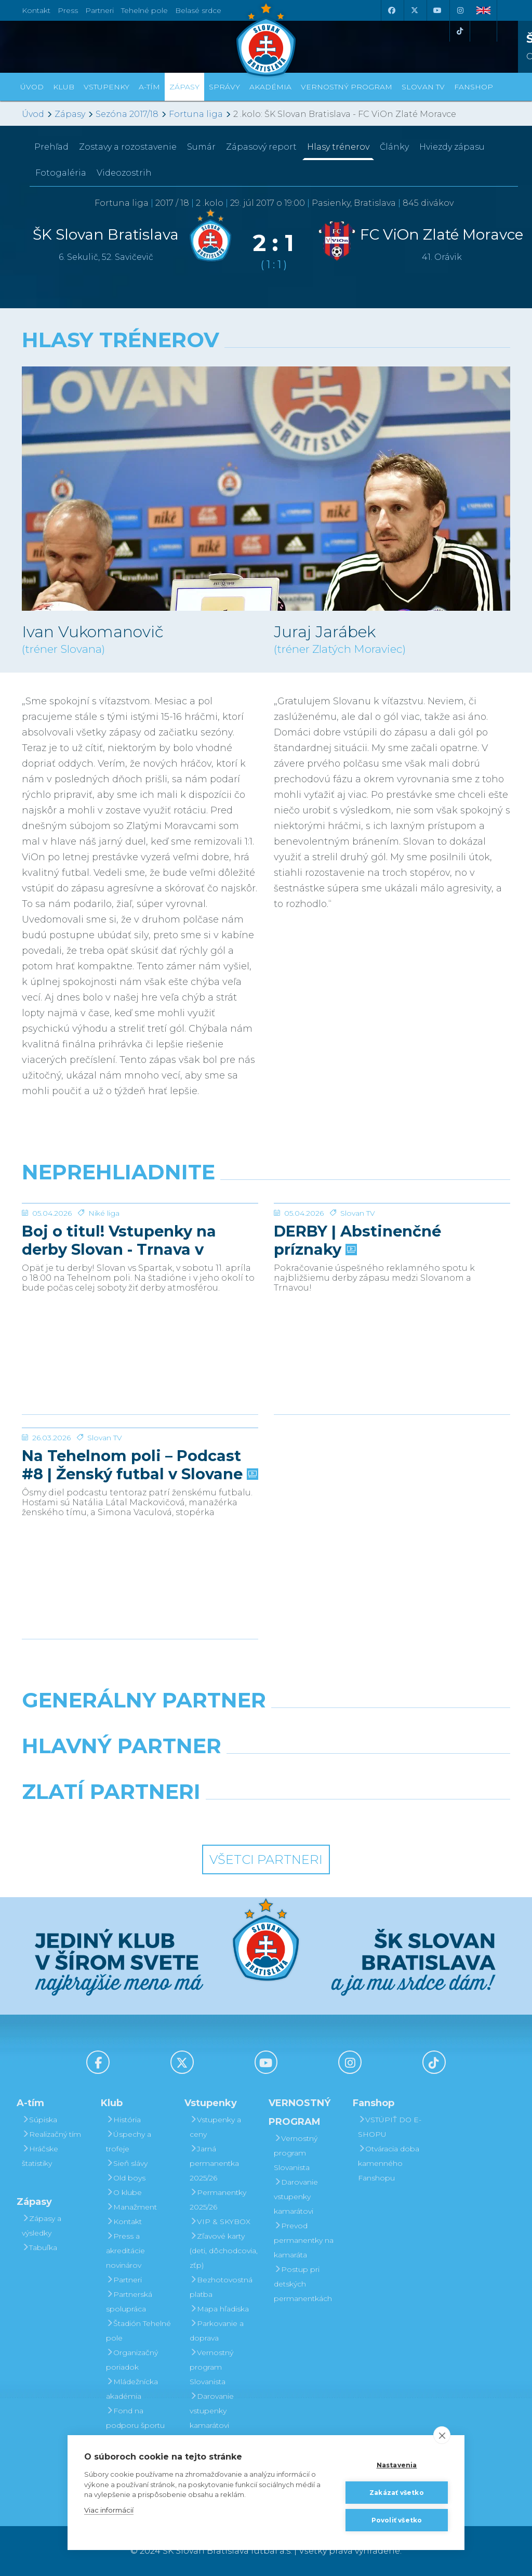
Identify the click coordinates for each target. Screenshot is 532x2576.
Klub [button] (63, 86)
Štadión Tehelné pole (138, 2331)
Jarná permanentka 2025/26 (214, 2163)
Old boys (125, 2178)
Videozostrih (124, 173)
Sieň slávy (127, 2163)
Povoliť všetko (396, 2520)
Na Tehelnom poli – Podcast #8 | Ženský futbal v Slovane (139, 1542)
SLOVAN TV (423, 86)
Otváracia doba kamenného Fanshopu (388, 2163)
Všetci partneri (266, 1859)
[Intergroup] (203, 1818)
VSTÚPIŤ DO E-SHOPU (389, 2127)
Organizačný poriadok (132, 2360)
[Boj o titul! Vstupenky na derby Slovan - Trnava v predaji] (140, 1242)
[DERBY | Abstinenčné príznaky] (392, 1242)
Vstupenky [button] (106, 86)
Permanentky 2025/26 (218, 2200)
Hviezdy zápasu (452, 147)
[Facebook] (391, 10)
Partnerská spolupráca (129, 2302)
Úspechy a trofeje (128, 2141)
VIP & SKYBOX (220, 2221)
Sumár (201, 147)
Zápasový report (261, 147)
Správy (224, 86)
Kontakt (124, 2221)
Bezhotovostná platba (221, 2287)
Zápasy (70, 114)
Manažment (131, 2207)
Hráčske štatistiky (40, 2156)
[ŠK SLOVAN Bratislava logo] (266, 39)
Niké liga (103, 1291)
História (123, 2119)
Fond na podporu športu (135, 2418)
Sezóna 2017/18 (127, 114)
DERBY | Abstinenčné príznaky (357, 1318)
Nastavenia (397, 2465)
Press (68, 10)
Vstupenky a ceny (215, 2127)
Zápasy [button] (184, 86)
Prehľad (51, 147)
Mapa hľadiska (219, 2309)
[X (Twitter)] (414, 10)
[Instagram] (459, 10)
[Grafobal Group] (329, 1818)
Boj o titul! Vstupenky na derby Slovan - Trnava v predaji (119, 1318)
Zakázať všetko (396, 2492)
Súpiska (39, 2119)
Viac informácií (109, 2510)
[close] (441, 2435)
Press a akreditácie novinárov (125, 2250)
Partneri (124, 2279)
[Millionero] (350, 1772)
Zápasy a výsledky (41, 2226)
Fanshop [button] (473, 86)
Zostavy (128, 147)
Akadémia (270, 86)
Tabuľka (39, 2247)
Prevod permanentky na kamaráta (304, 2240)
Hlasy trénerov (338, 147)
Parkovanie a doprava (217, 2331)
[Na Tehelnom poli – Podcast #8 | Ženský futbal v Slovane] (140, 1466)
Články (394, 147)
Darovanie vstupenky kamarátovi (212, 2410)
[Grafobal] (182, 1772)
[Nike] (266, 1726)
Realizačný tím (51, 2134)
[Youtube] (437, 10)
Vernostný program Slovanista (211, 2367)
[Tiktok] (459, 31)
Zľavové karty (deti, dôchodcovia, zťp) (224, 2250)
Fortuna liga (196, 114)
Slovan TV (357, 1291)
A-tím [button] (149, 86)
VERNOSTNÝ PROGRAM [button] (346, 86)
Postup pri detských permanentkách (303, 2284)
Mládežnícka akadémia (132, 2389)
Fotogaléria (60, 173)
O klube (124, 2192)
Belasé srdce (198, 10)
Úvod (32, 86)
